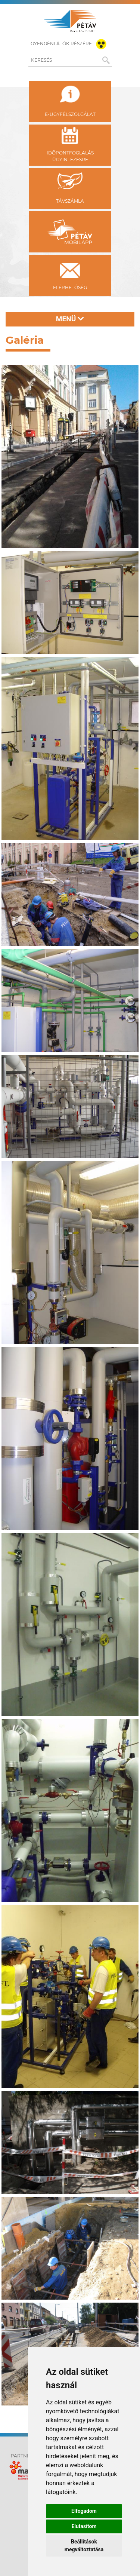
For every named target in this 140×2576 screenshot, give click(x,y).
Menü (70, 319)
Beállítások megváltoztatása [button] (84, 2545)
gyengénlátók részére (70, 44)
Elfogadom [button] (84, 2511)
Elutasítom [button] (83, 2526)
